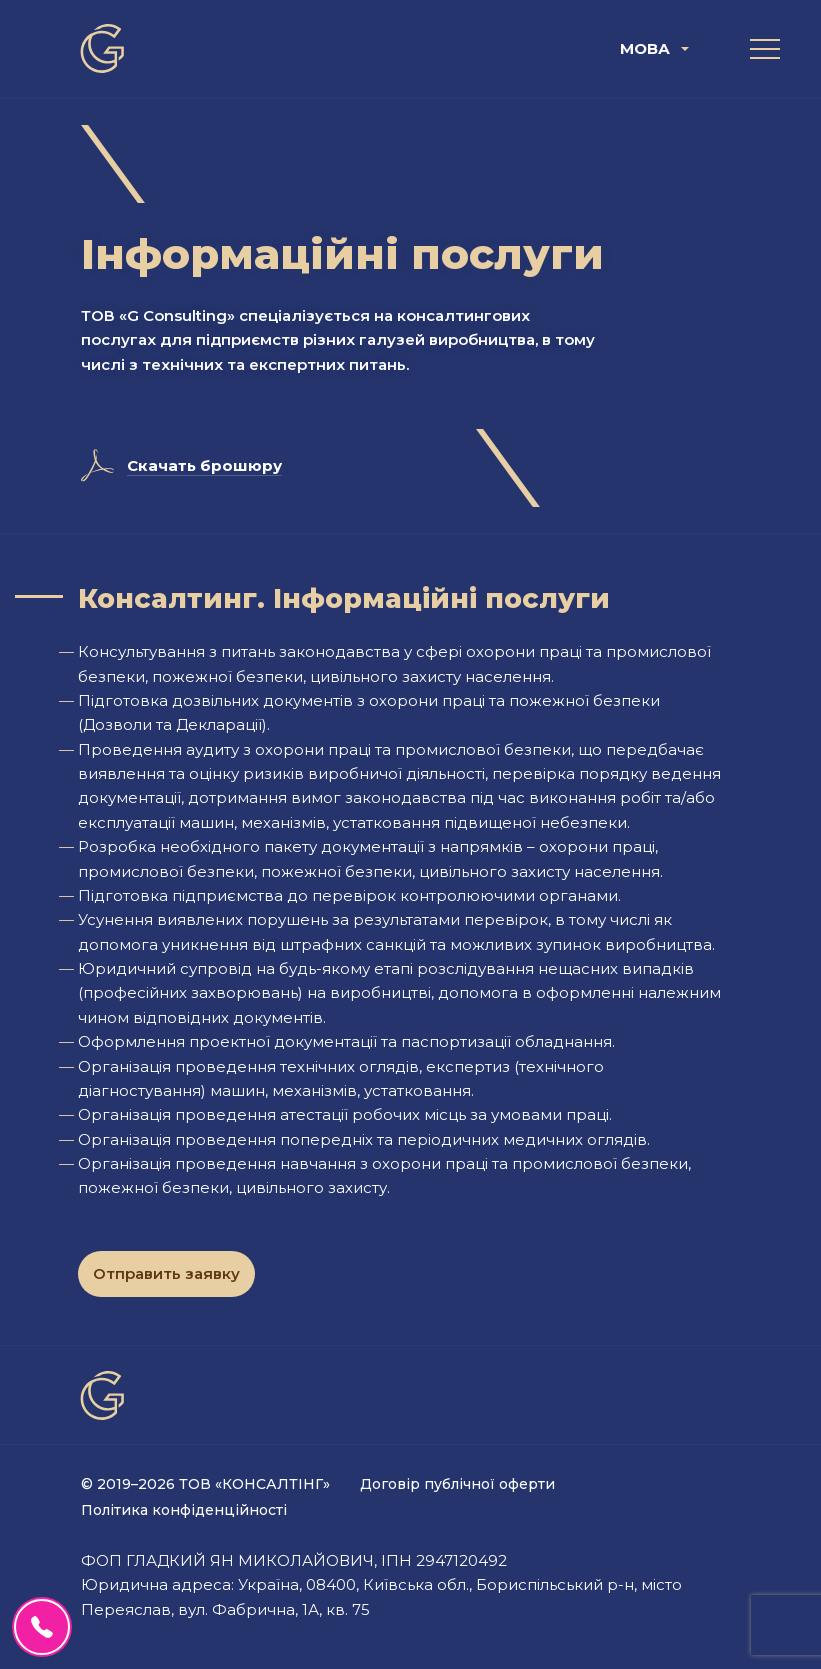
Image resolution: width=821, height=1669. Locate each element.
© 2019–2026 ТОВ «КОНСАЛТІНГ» (205, 1484)
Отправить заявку (166, 1273)
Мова (645, 48)
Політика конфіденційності (184, 1510)
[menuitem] (657, 48)
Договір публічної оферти (457, 1484)
